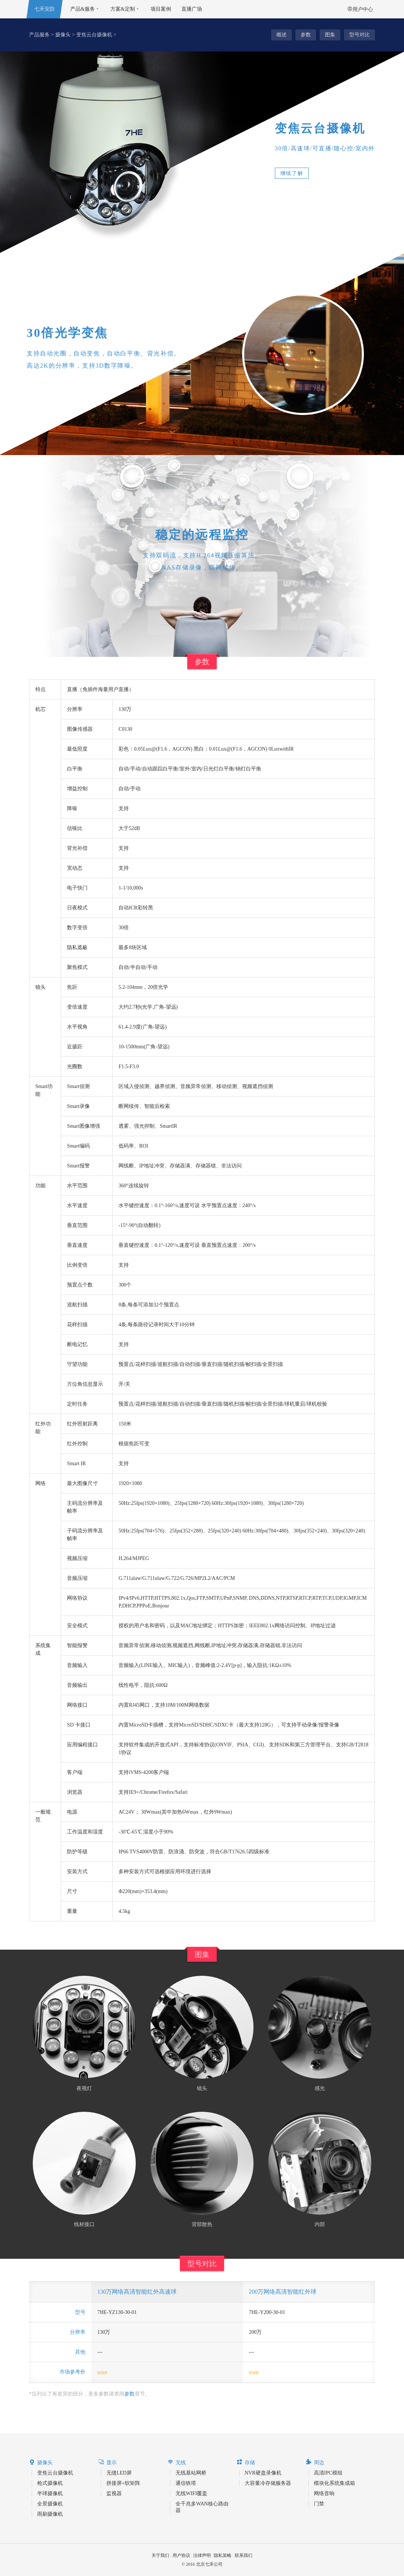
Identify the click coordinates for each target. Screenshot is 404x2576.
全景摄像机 (50, 2504)
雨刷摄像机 (50, 2514)
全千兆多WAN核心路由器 (202, 2507)
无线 (176, 2462)
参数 (306, 34)
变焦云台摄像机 (94, 34)
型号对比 (359, 34)
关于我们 (160, 2555)
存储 (246, 2462)
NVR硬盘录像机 (263, 2473)
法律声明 (202, 2555)
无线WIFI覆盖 (191, 2493)
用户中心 (360, 9)
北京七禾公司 (209, 2564)
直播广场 (191, 9)
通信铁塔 (186, 2483)
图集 (330, 34)
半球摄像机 (50, 2493)
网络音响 (324, 2493)
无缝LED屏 (119, 2473)
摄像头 (63, 34)
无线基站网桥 (191, 2473)
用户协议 (181, 2555)
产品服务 (39, 34)
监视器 (114, 2493)
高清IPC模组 (328, 2473)
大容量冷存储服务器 (268, 2483)
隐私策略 (222, 2555)
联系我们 (243, 2555)
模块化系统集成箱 (334, 2483)
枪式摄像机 (50, 2483)
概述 (281, 34)
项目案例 (160, 9)
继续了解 (291, 173)
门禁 (319, 2504)
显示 (107, 2462)
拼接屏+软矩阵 (123, 2483)
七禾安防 (44, 9)
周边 (315, 2462)
